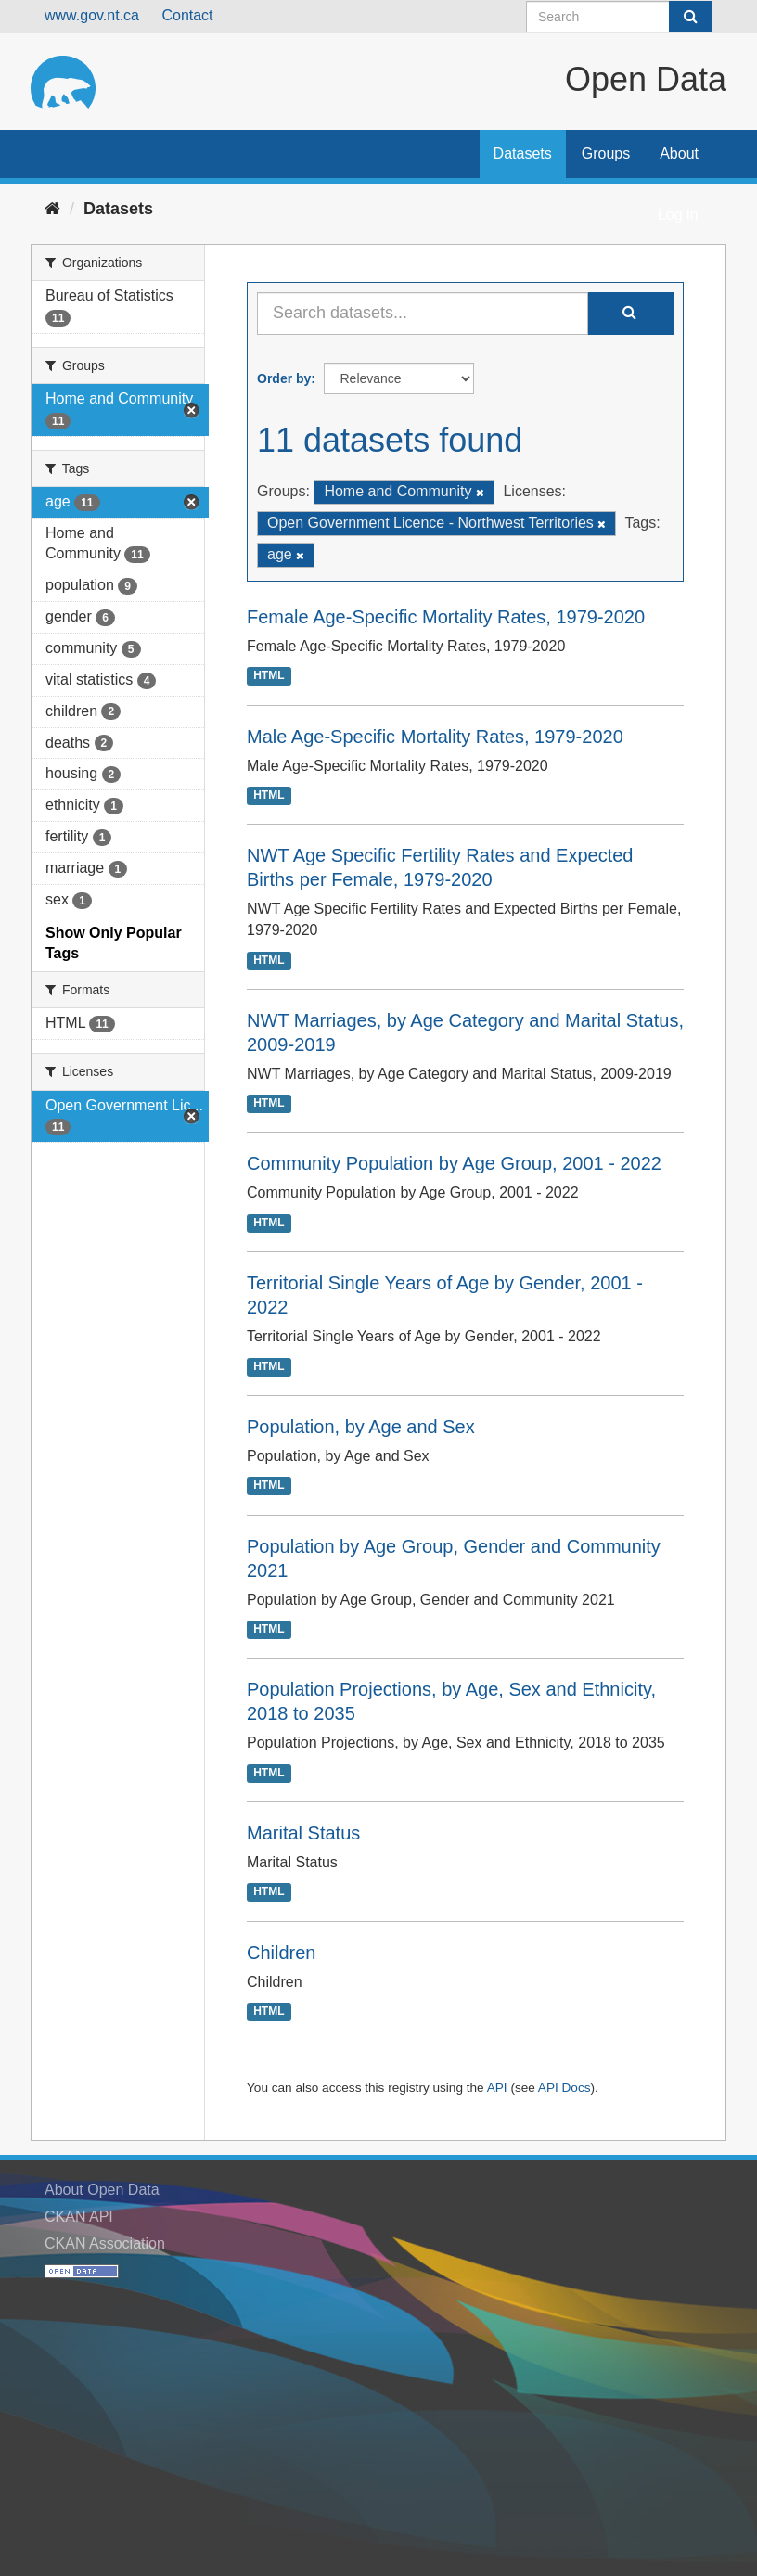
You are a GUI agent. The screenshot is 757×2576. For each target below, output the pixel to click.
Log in (678, 215)
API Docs (564, 2088)
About (679, 153)
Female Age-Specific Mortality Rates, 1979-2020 (446, 617)
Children (281, 1952)
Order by (284, 378)
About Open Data (102, 2190)
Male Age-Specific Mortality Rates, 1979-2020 (435, 736)
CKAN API (79, 2216)
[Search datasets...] (422, 313)
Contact (186, 15)
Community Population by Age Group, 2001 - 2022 (454, 1163)
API (497, 2088)
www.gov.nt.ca (92, 15)
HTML (268, 676)
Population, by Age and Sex (361, 1426)
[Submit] (690, 16)
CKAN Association (105, 2243)
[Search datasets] (619, 16)
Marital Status (303, 1833)
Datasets (523, 153)
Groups (606, 153)
